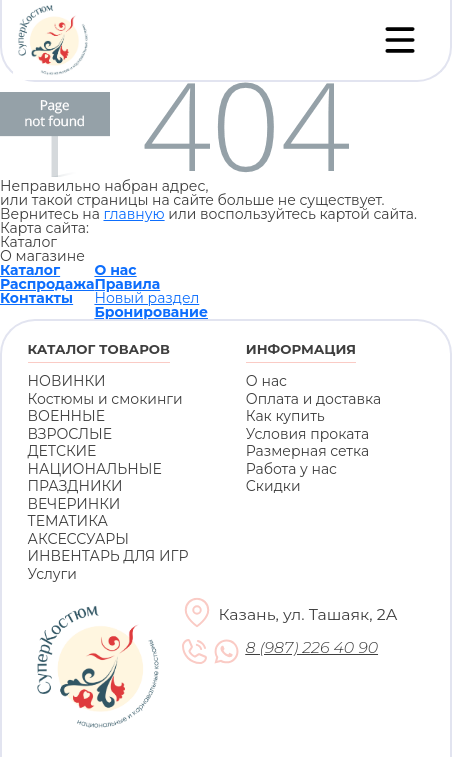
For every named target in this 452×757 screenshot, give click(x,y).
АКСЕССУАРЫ (78, 539)
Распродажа (47, 284)
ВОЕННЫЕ (67, 416)
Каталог (30, 270)
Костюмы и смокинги (105, 399)
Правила (127, 284)
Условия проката (307, 434)
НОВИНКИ (67, 381)
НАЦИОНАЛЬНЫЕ (95, 469)
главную (133, 214)
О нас (115, 270)
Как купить (285, 416)
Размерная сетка (307, 451)
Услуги (52, 574)
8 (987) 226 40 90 (312, 648)
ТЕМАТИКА (68, 521)
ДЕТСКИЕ (62, 451)
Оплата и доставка (313, 399)
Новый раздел (146, 298)
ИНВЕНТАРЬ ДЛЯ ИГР (108, 556)
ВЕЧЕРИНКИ (74, 504)
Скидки (273, 486)
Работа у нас (291, 469)
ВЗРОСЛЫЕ (70, 434)
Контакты (36, 298)
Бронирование (151, 312)
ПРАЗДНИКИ (75, 486)
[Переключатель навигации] (400, 40)
